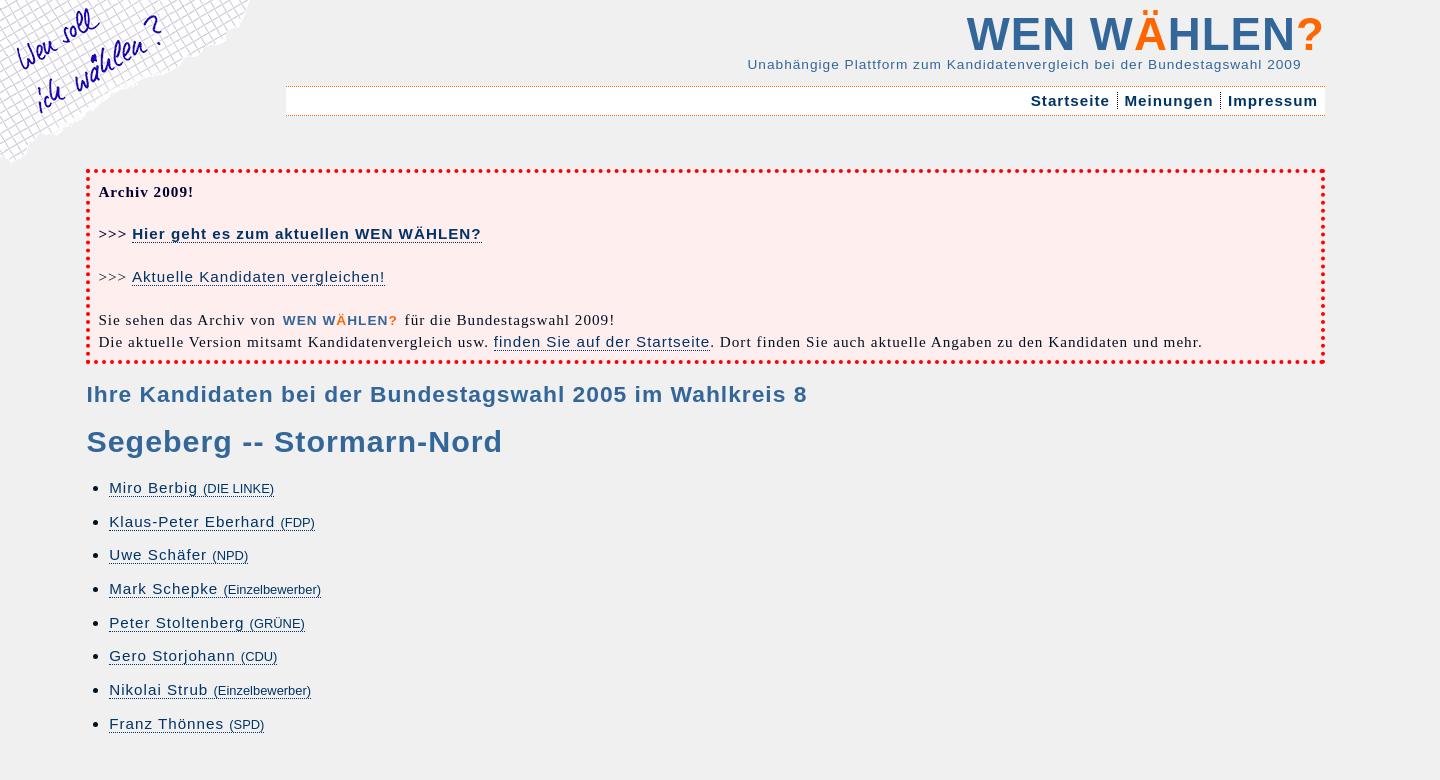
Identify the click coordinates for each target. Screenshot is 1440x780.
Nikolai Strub (210, 689)
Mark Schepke (215, 588)
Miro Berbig (191, 487)
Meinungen (1169, 100)
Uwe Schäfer (178, 554)
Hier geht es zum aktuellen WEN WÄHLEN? (306, 233)
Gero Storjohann (193, 655)
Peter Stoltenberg (207, 622)
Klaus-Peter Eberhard (212, 521)
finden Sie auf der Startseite (602, 341)
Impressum (1273, 100)
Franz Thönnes (186, 723)
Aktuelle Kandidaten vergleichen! (258, 276)
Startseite (1070, 100)
